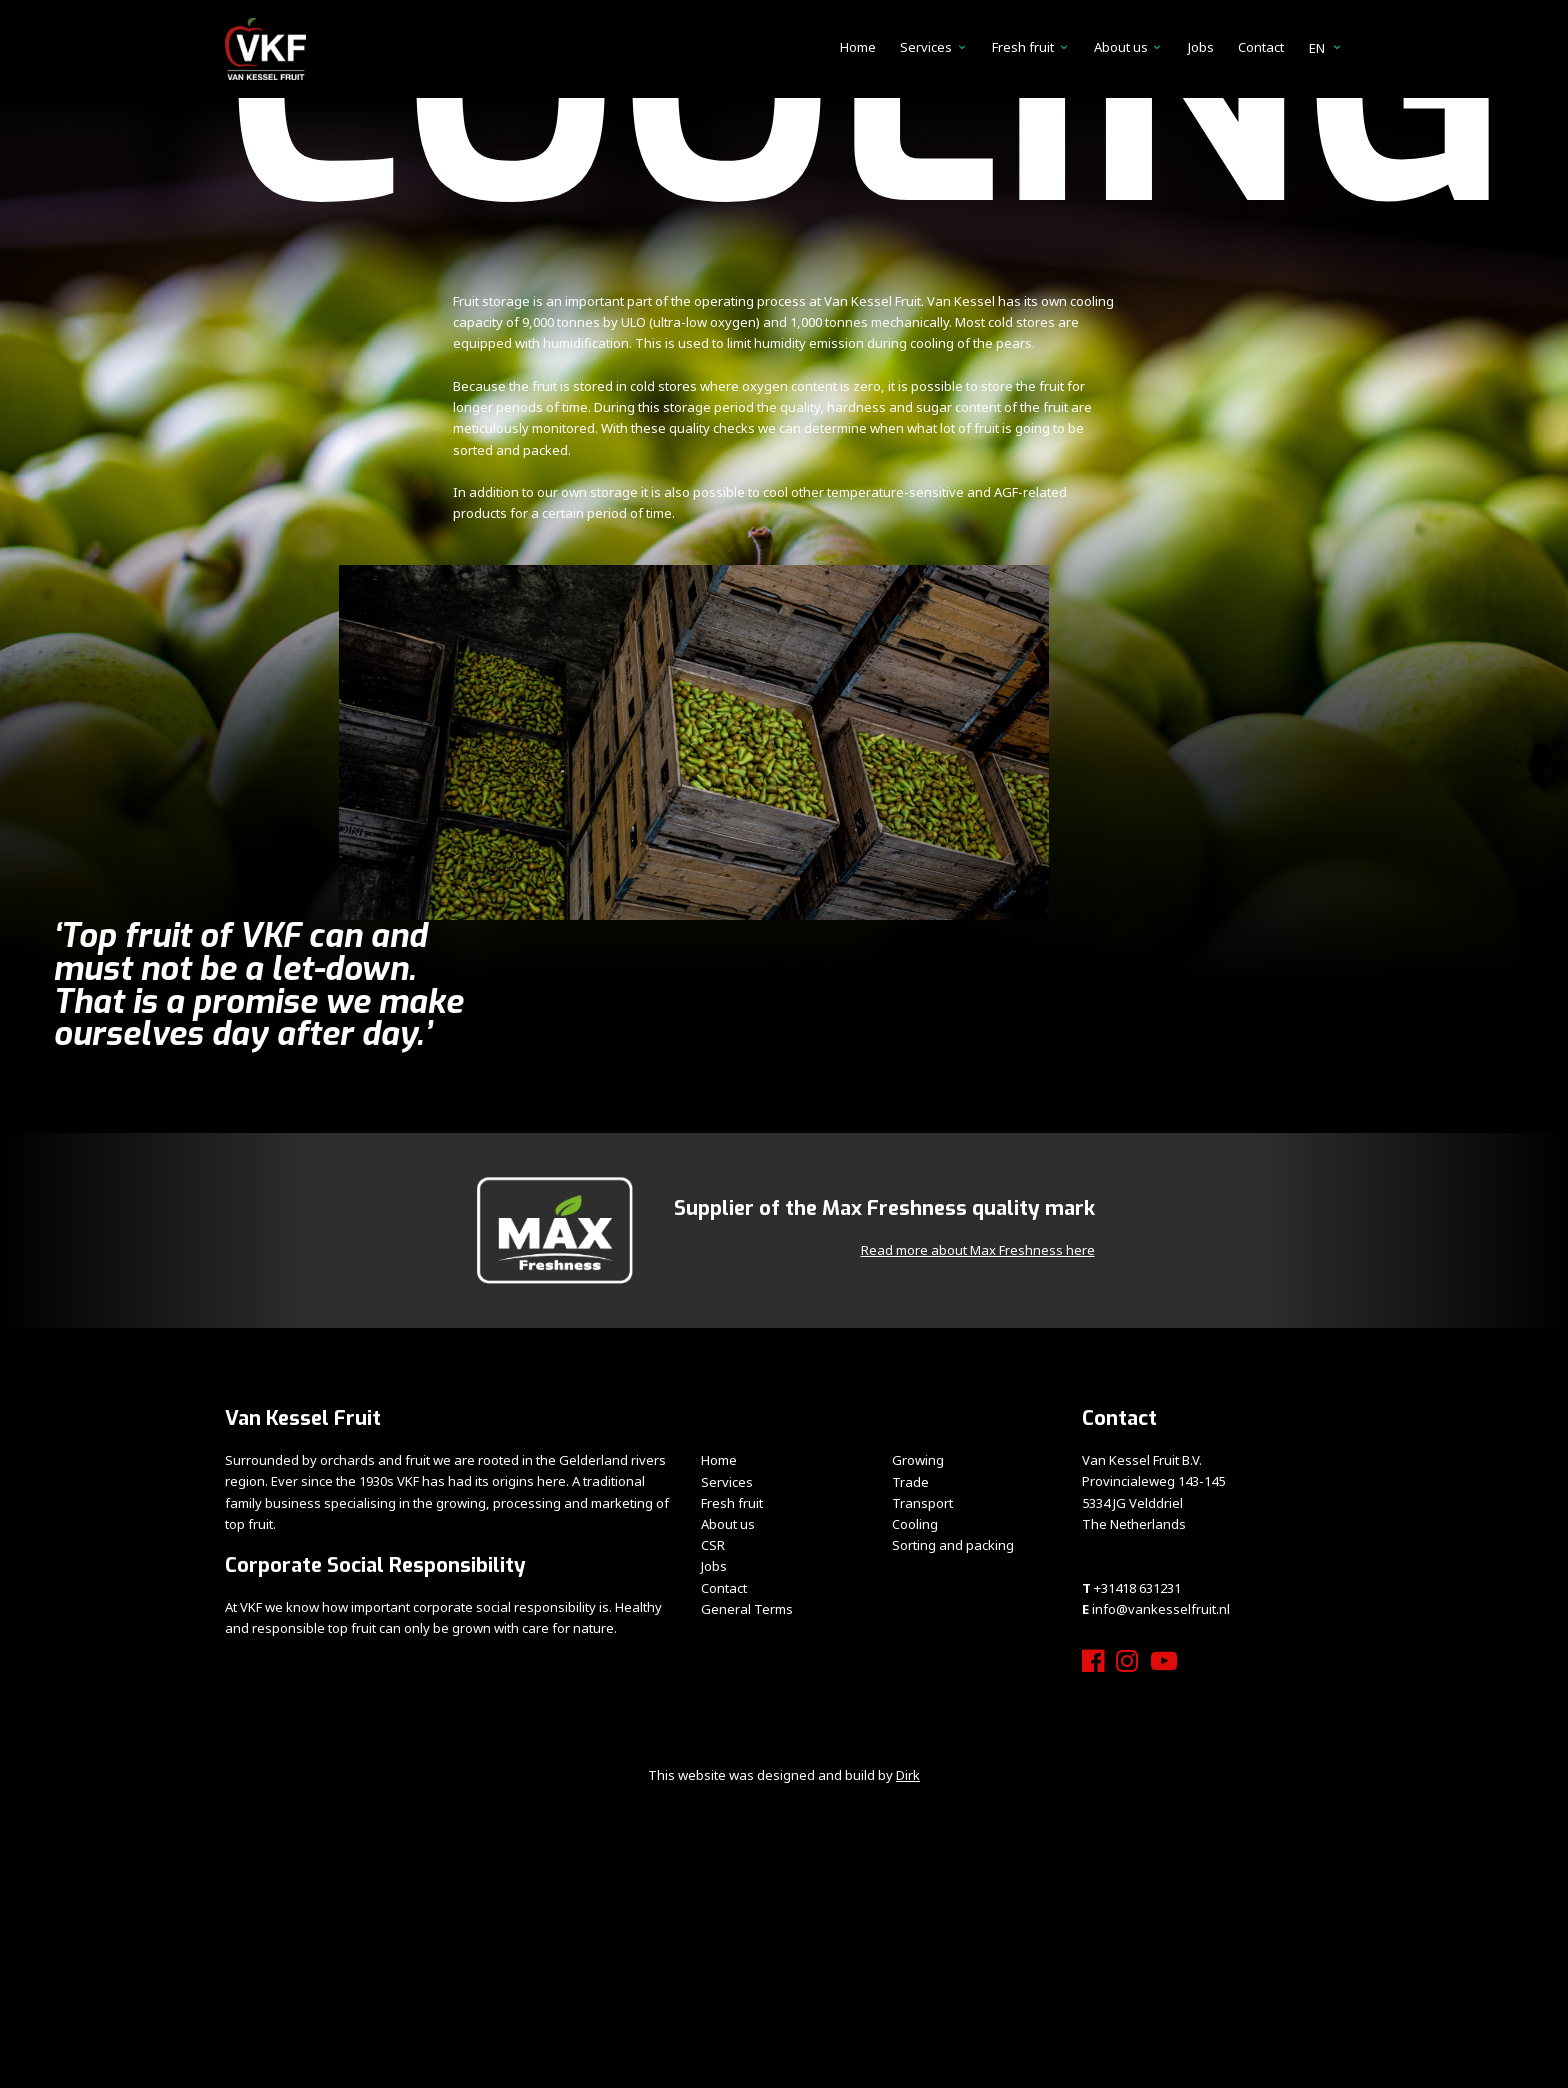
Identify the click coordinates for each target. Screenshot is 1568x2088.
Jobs (1201, 47)
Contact (1261, 47)
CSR (713, 1545)
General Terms (747, 1609)
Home (858, 47)
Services (926, 47)
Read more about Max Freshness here (978, 1250)
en (1326, 48)
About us (1121, 47)
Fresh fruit (1023, 47)
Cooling (915, 1524)
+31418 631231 (1137, 1588)
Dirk (908, 1775)
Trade (910, 1482)
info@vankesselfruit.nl (1161, 1609)
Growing (918, 1460)
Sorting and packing (953, 1545)
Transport (922, 1503)
